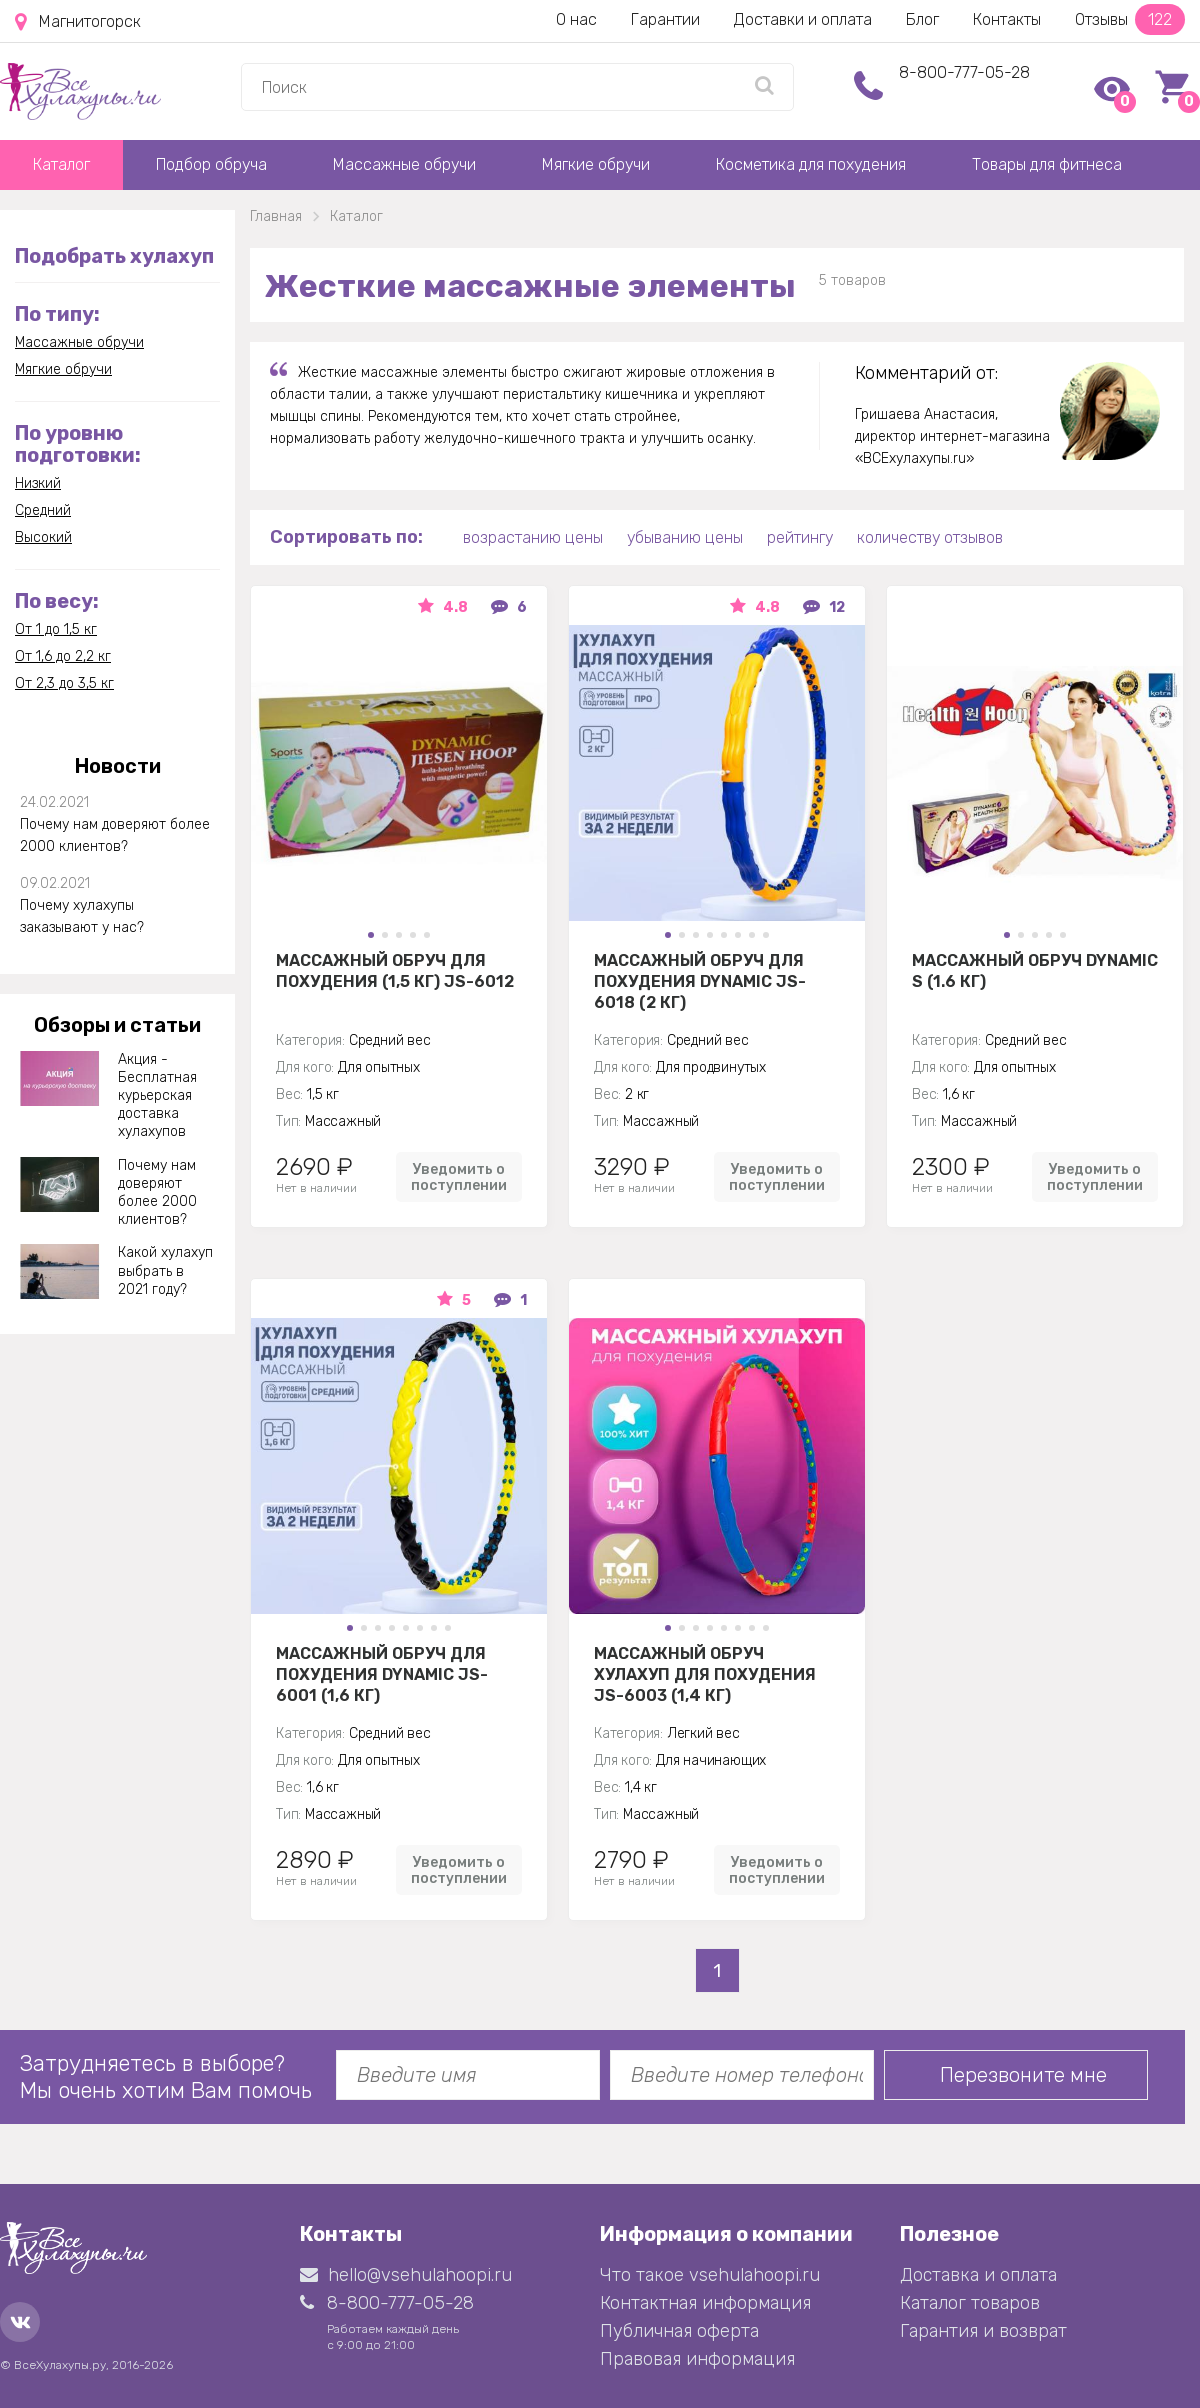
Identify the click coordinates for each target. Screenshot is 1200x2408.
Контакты (1007, 19)
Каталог (61, 164)
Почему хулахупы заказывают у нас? (82, 916)
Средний (43, 510)
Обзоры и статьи (117, 1025)
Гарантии (665, 19)
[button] (371, 935)
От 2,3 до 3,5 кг (64, 683)
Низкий (38, 483)
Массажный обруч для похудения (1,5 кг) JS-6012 (395, 971)
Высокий (43, 537)
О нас (576, 19)
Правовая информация (697, 2359)
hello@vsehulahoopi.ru (406, 2275)
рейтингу (800, 537)
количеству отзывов (930, 537)
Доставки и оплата (803, 19)
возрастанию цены (533, 537)
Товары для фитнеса (1047, 164)
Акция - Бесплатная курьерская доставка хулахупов (157, 1096)
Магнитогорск (78, 22)
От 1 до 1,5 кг (56, 629)
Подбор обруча (211, 164)
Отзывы (1130, 19)
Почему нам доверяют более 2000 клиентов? (115, 835)
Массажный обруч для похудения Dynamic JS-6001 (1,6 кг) (382, 1674)
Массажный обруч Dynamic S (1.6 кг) (1035, 971)
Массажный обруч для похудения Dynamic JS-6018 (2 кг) (700, 981)
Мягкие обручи (596, 164)
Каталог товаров (970, 2303)
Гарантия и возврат (983, 2331)
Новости (118, 766)
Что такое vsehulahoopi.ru (710, 2275)
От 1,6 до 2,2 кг (63, 656)
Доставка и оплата (978, 2275)
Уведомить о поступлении (459, 1177)
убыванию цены (685, 537)
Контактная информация (705, 2303)
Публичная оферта (679, 2331)
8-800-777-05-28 (964, 72)
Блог (922, 19)
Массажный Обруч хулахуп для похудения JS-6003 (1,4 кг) (705, 1674)
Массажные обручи (404, 164)
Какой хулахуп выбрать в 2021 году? (165, 1270)
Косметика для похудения (811, 164)
